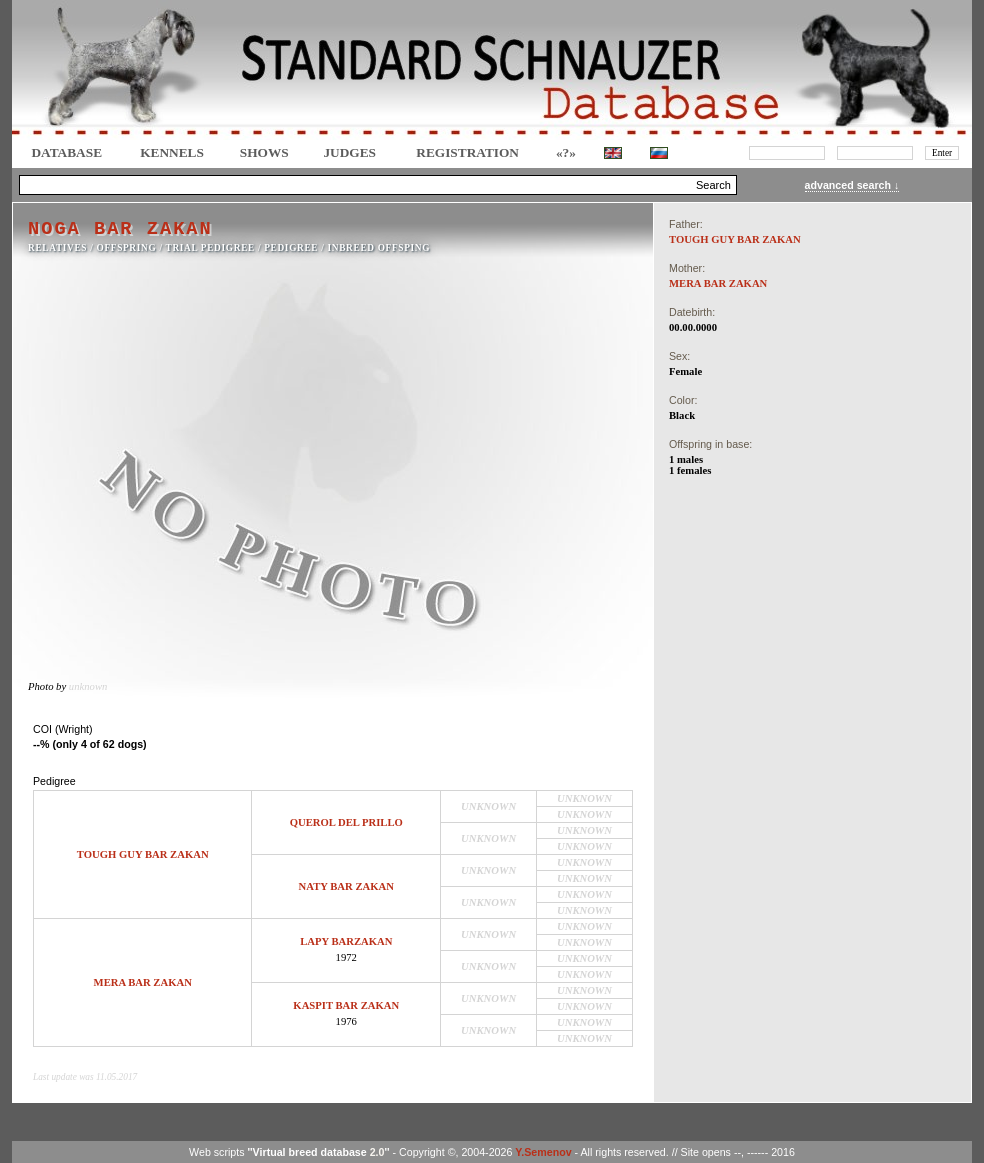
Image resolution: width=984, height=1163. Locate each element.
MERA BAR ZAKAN (143, 982)
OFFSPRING (127, 248)
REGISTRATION (467, 152)
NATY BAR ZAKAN (346, 886)
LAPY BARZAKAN (346, 941)
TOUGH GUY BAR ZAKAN (143, 854)
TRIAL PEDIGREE (210, 248)
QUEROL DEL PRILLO (346, 822)
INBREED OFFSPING (379, 248)
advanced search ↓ (852, 185)
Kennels (172, 152)
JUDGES (349, 152)
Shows (264, 152)
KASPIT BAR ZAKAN (346, 1005)
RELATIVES (57, 248)
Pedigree (291, 248)
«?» (566, 152)
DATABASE (66, 152)
